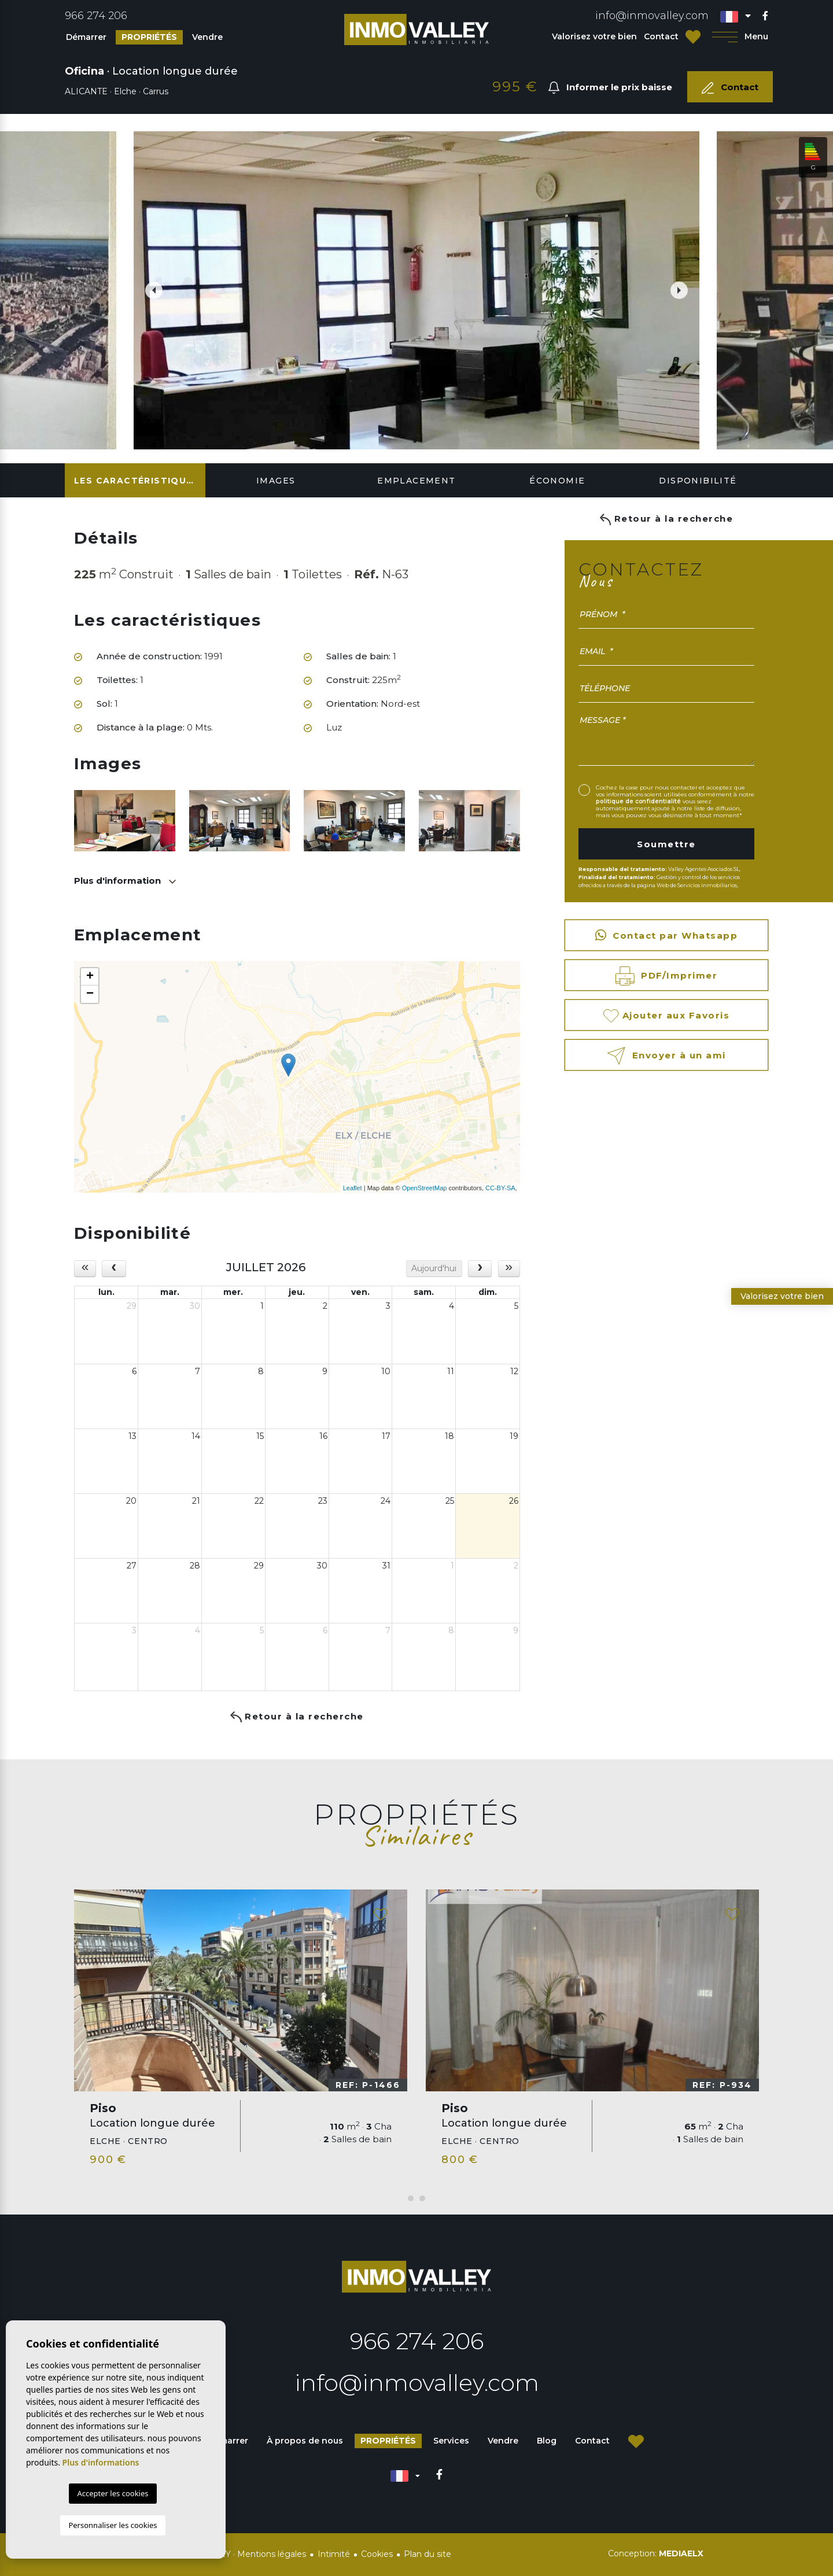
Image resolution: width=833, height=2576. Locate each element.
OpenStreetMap (424, 1187)
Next (685, 290)
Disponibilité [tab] (697, 480)
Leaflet (352, 1187)
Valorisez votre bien (594, 36)
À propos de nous (305, 2441)
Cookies (377, 2554)
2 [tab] (422, 2198)
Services (451, 2441)
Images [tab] (275, 480)
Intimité (334, 2554)
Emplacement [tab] (416, 480)
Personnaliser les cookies (112, 2525)
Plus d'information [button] (118, 880)
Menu (740, 36)
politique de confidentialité (639, 801)
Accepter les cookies (112, 2493)
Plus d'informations (100, 2462)
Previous (148, 290)
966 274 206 (96, 15)
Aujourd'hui (433, 1268)
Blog (546, 2441)
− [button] (90, 994)
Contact (661, 36)
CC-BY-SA (500, 1187)
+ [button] (90, 977)
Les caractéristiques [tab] (136, 480)
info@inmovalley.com (652, 15)
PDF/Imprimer (666, 976)
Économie (557, 480)
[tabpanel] (240, 2032)
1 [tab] (411, 2198)
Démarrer (86, 37)
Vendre (207, 37)
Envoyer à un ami (666, 1056)
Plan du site (427, 2554)
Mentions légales (271, 2554)
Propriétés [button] (149, 37)
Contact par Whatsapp (666, 935)
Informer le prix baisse (610, 88)
